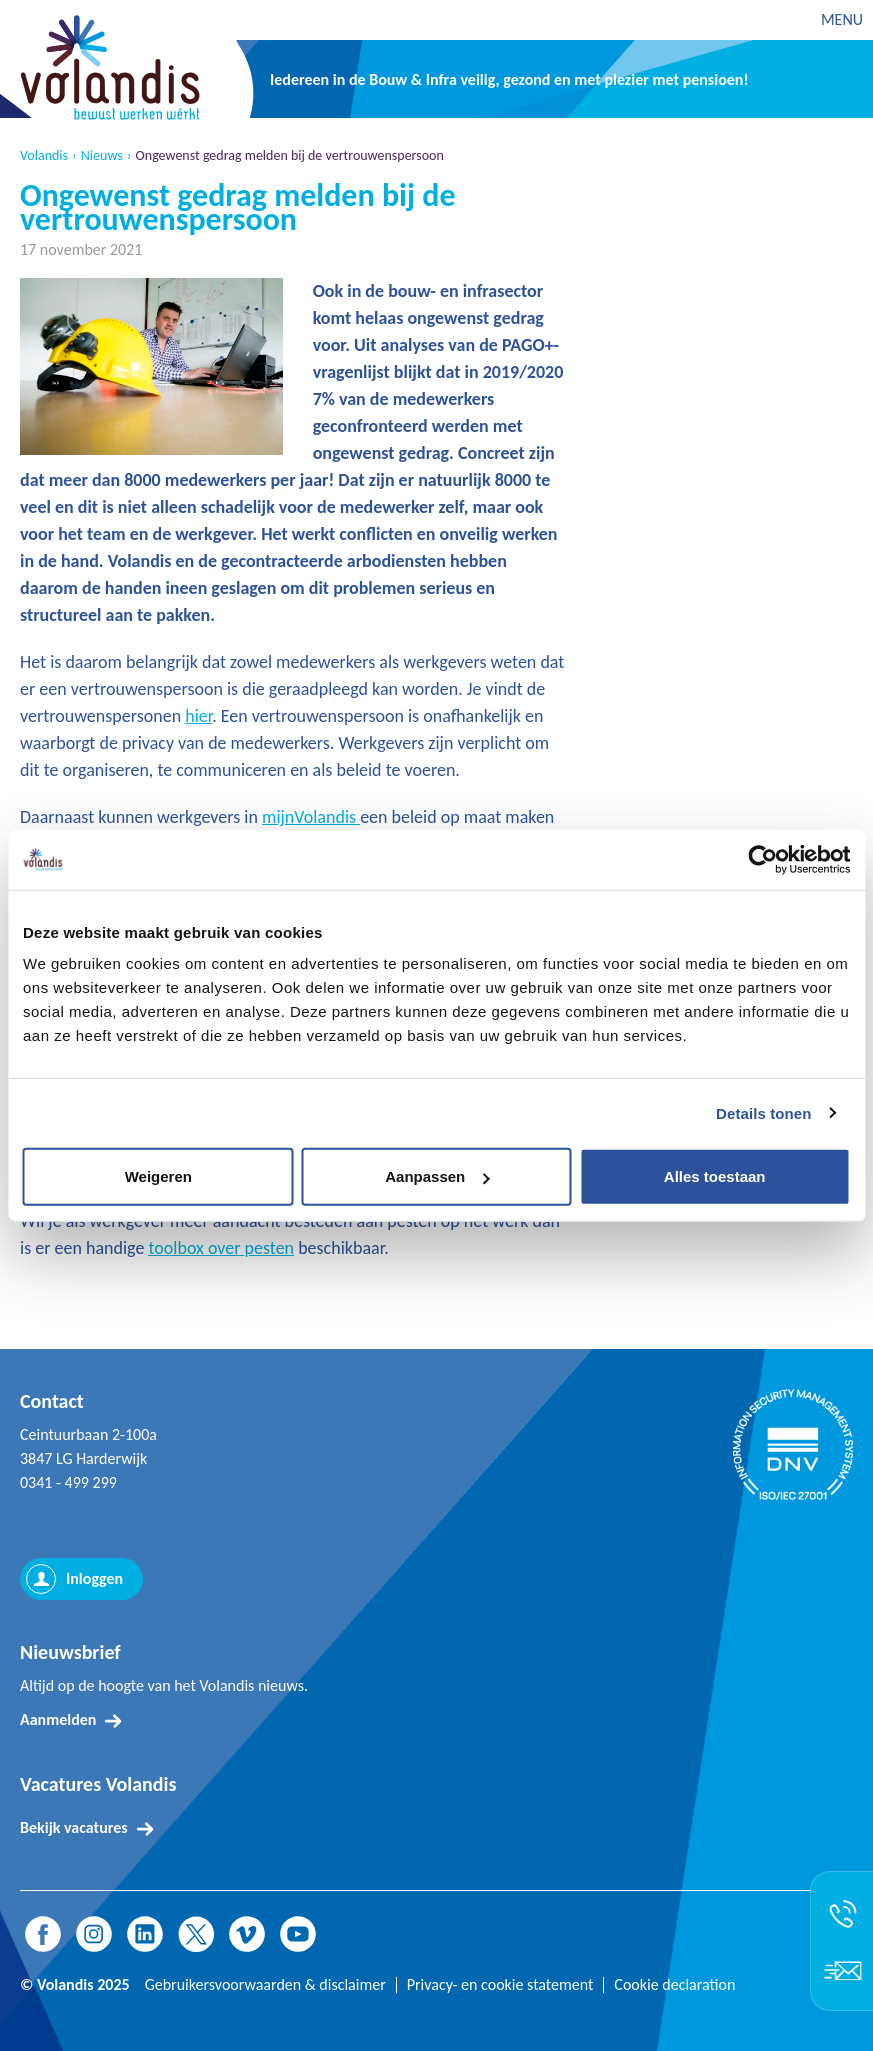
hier (198, 716)
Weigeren (158, 1176)
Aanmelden (58, 1719)
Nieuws (102, 156)
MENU (842, 19)
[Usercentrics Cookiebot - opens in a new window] (762, 859)
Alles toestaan (715, 1176)
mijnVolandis (311, 817)
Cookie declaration (674, 1985)
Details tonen (763, 1112)
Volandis (44, 156)
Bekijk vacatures (74, 1827)
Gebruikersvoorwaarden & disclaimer (265, 1985)
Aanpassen (437, 1176)
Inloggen (94, 1578)
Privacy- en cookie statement (500, 1985)
